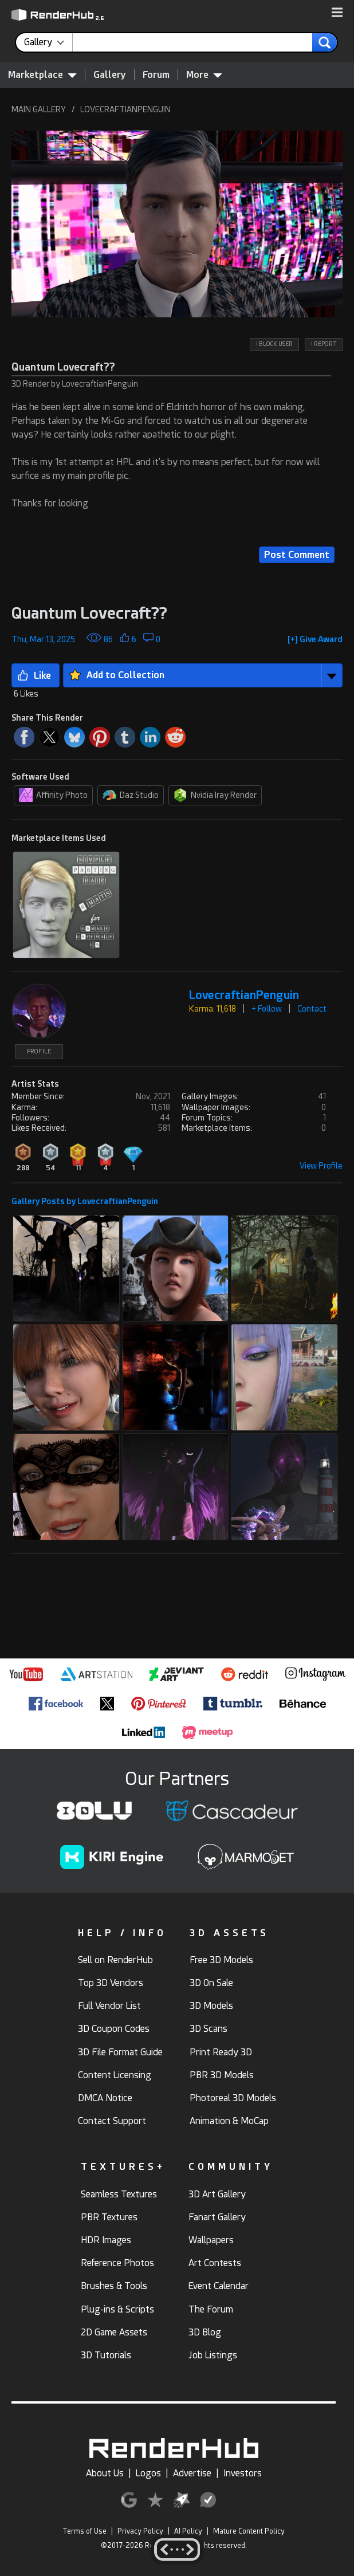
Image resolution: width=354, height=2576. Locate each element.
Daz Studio (131, 795)
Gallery (109, 74)
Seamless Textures (119, 2194)
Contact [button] (312, 1008)
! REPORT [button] (323, 344)
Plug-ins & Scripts (117, 2309)
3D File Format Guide (120, 2052)
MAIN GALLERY (38, 109)
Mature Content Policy (249, 2531)
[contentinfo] (48, 42)
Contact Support (112, 2120)
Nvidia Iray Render (215, 795)
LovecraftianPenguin (244, 995)
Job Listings (212, 2355)
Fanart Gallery (217, 2217)
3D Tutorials (106, 2355)
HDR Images (106, 2240)
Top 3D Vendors (110, 1982)
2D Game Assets (114, 2332)
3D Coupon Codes (114, 2028)
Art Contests (214, 2263)
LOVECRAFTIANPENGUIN (125, 109)
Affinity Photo (53, 795)
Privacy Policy (140, 2531)
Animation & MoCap (229, 2120)
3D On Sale (211, 1982)
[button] (337, 13)
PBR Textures (109, 2217)
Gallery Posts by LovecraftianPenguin (84, 1201)
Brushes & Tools (114, 2285)
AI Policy (188, 2531)
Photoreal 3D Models (233, 2098)
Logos (148, 2473)
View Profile (321, 1165)
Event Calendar (218, 2285)
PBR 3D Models (222, 2075)
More (204, 74)
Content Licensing (114, 2075)
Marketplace (42, 74)
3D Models (211, 2005)
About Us (105, 2473)
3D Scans (208, 2028)
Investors (242, 2473)
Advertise (192, 2473)
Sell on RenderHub (115, 1959)
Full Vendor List (109, 2005)
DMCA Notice (105, 2098)
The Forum (210, 2309)
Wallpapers (211, 2240)
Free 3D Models (221, 1959)
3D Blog (204, 2332)
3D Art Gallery (217, 2194)
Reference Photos (117, 2263)
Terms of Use (84, 2531)
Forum (156, 74)
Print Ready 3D (221, 2052)
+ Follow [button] (266, 1008)
